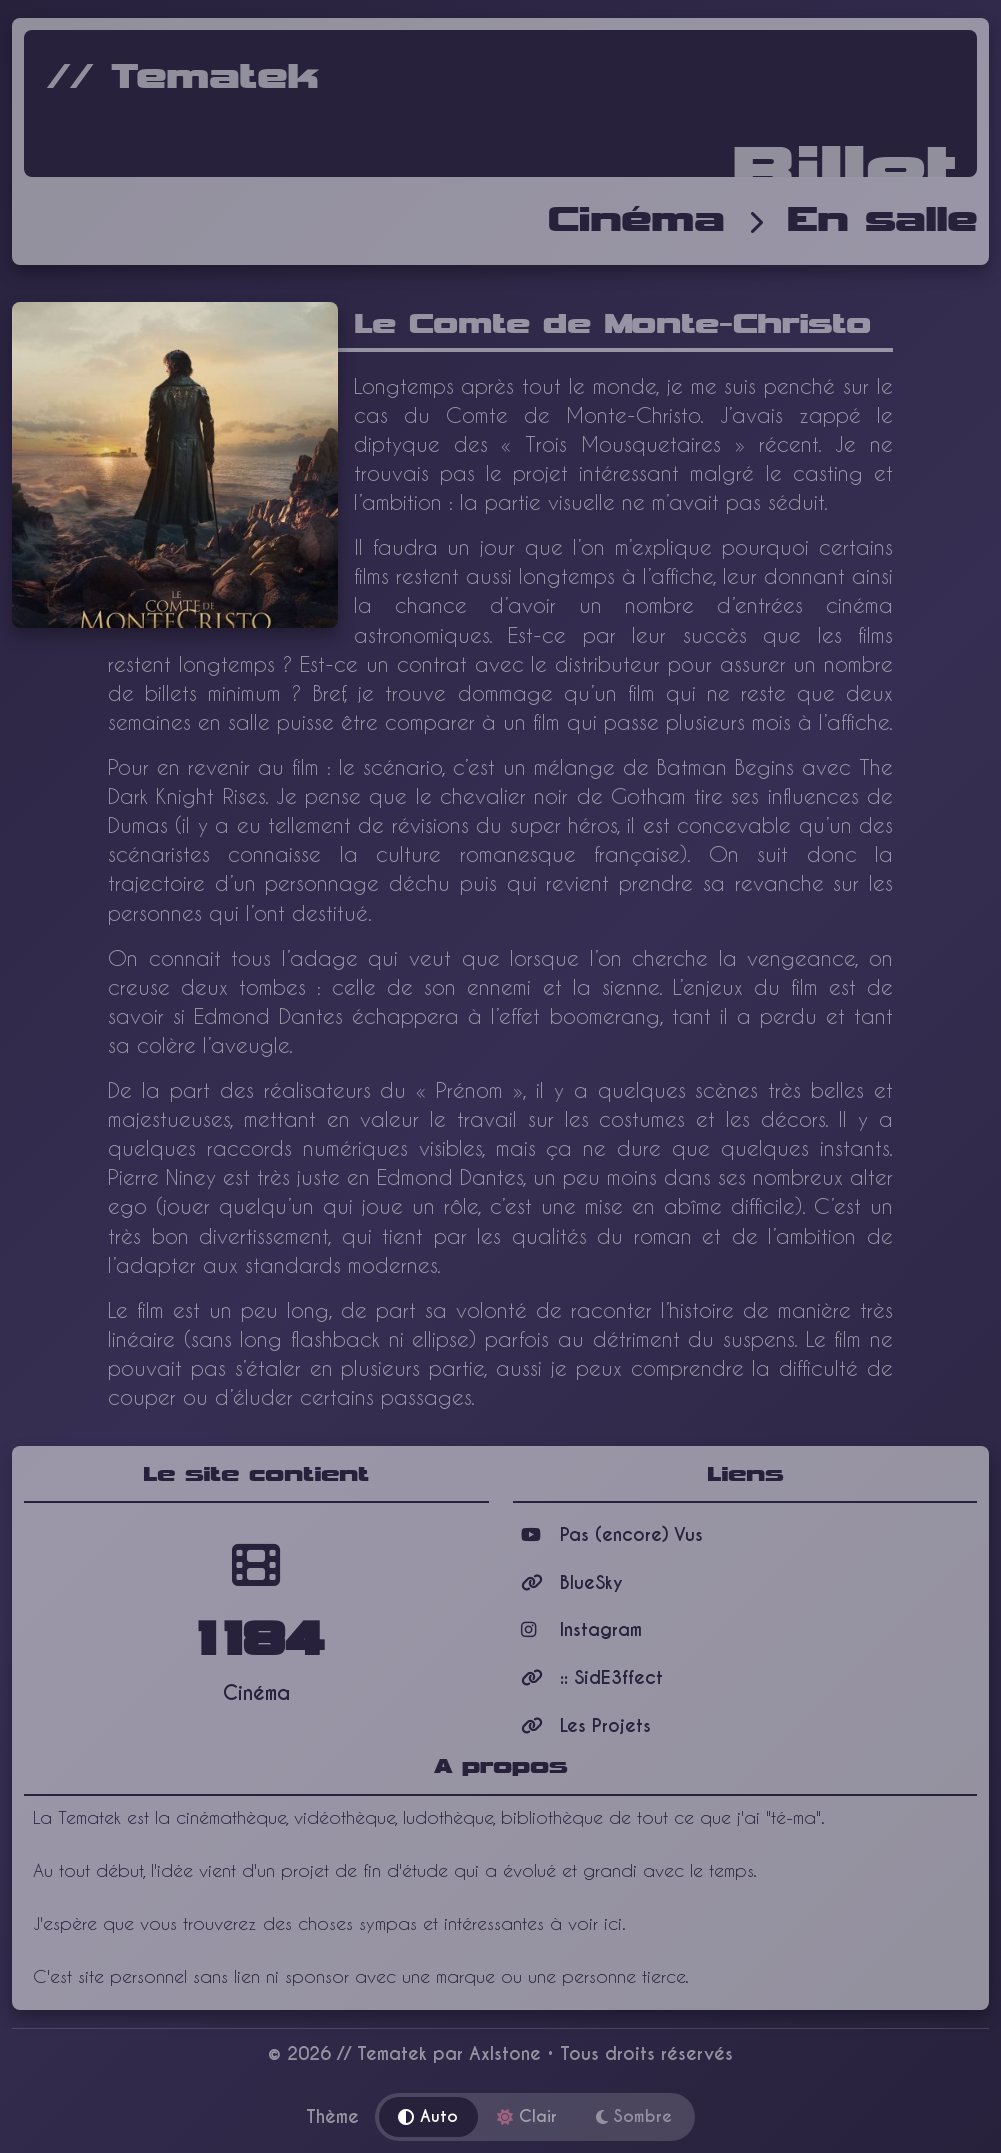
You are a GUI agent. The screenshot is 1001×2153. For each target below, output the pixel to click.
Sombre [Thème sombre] (634, 2116)
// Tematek (183, 78)
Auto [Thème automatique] (428, 2116)
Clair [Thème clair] (527, 2116)
